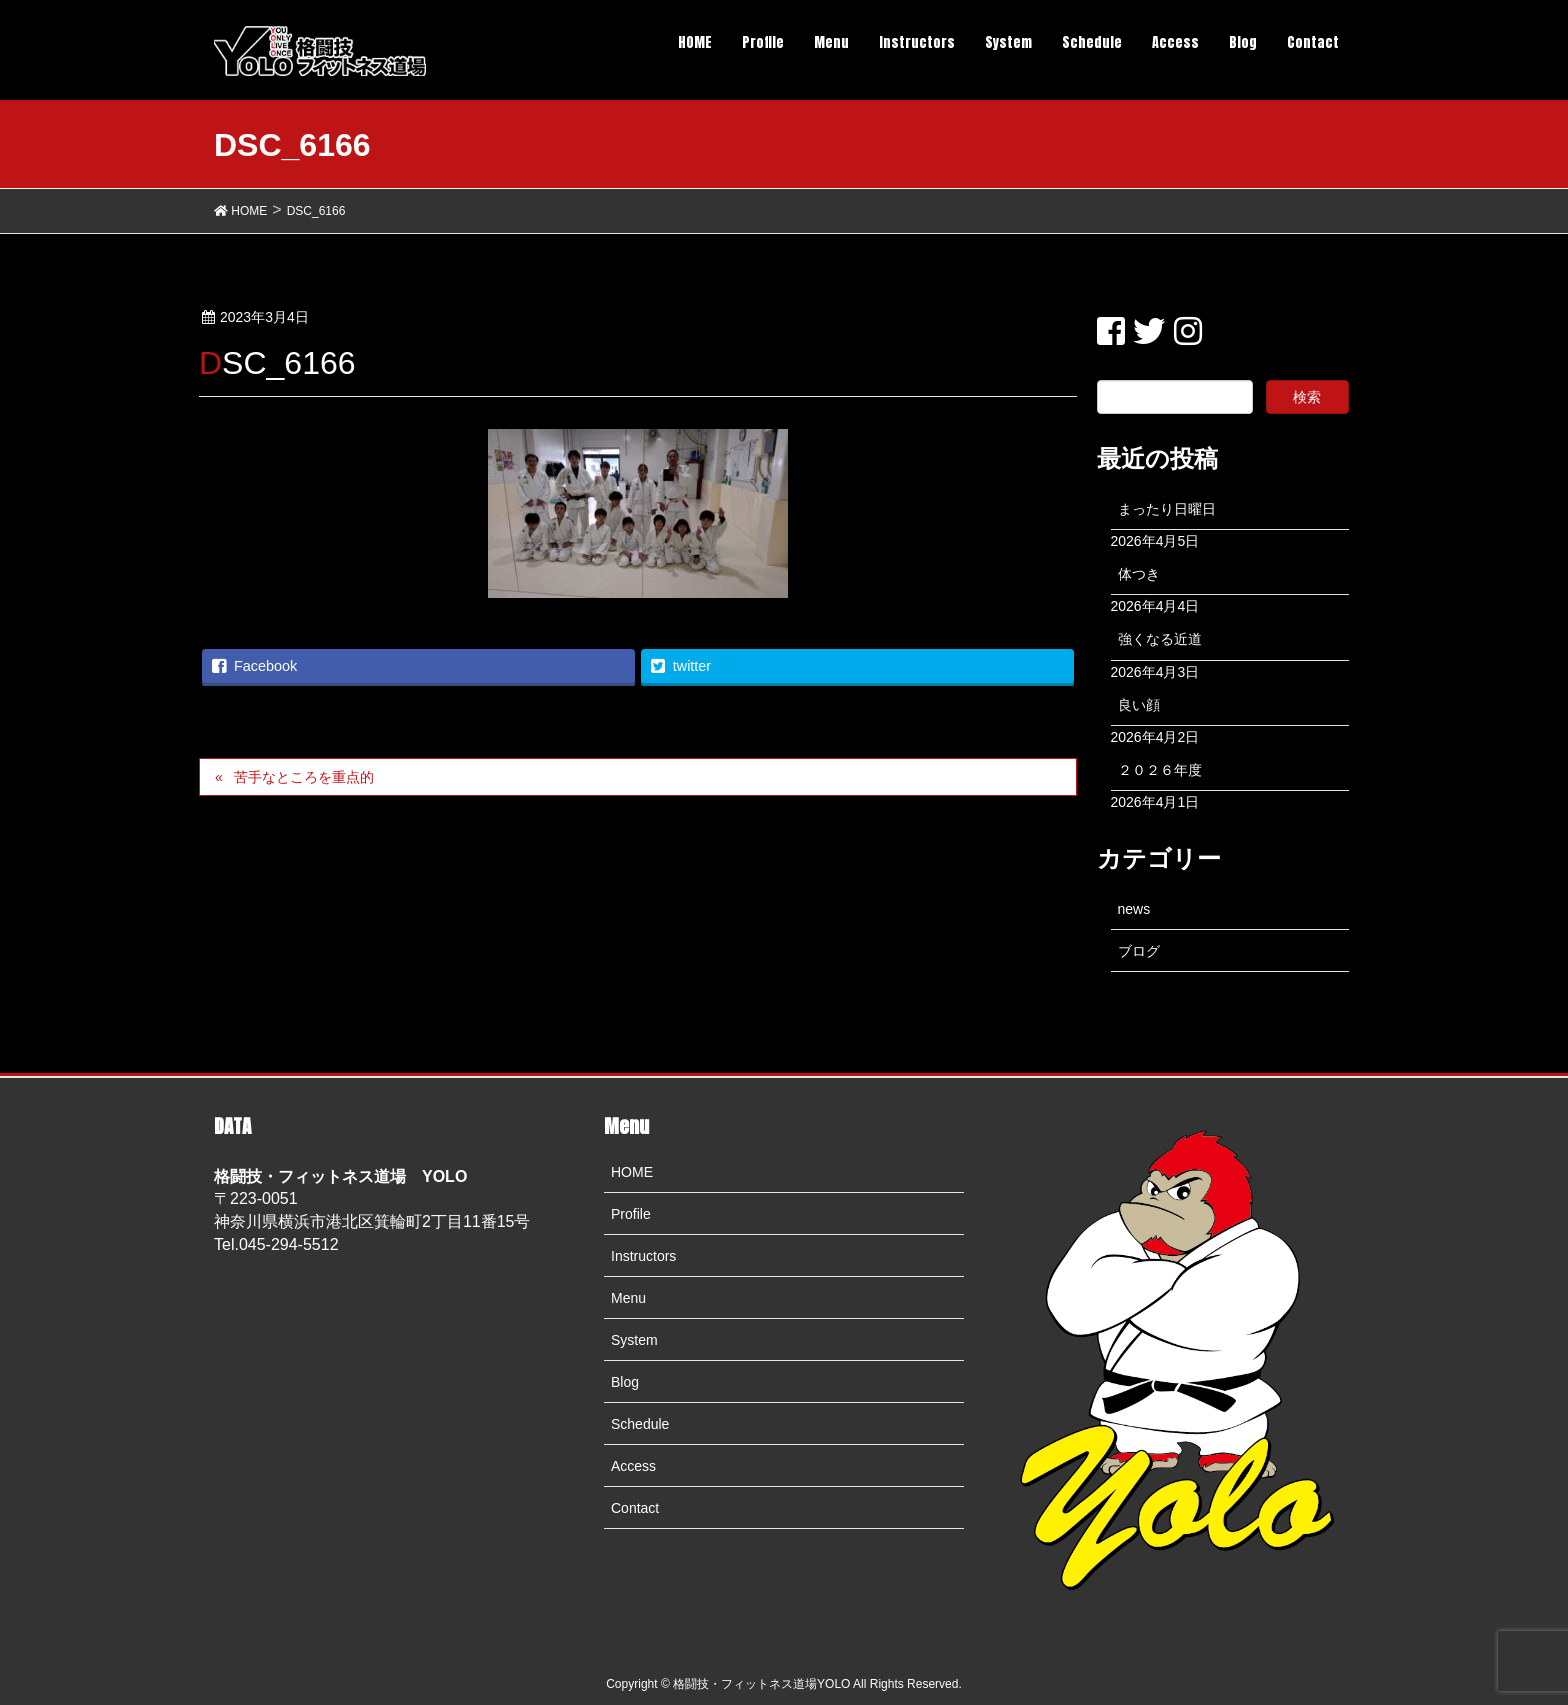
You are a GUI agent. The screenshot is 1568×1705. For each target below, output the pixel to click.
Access (633, 1466)
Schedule (640, 1424)
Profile (631, 1214)
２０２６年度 (1160, 770)
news (1134, 909)
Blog (625, 1382)
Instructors (643, 1256)
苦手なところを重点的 (304, 777)
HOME (632, 1172)
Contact (635, 1508)
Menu (628, 1298)
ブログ (1139, 951)
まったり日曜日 (1167, 509)
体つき (1139, 574)
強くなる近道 (1160, 639)
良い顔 (1139, 705)
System (634, 1340)
